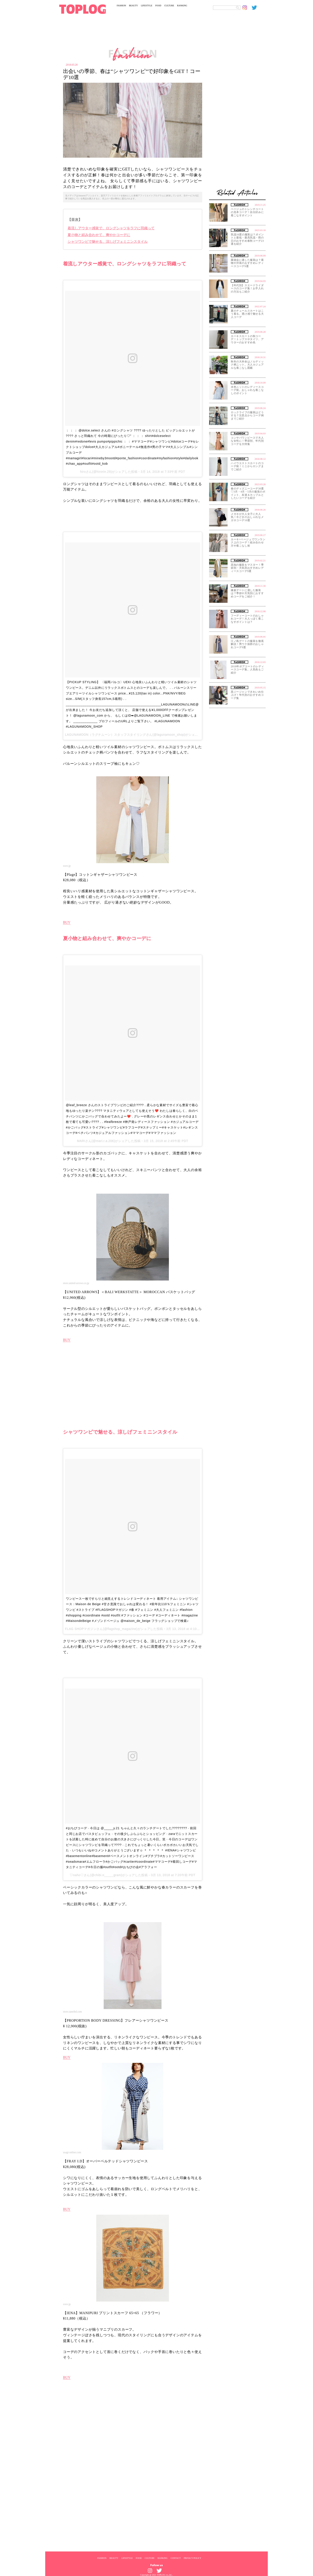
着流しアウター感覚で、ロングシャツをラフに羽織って (111, 228)
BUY (66, 922)
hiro (83, 471)
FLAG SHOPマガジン (81, 1629)
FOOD (158, 5)
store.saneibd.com (72, 2011)
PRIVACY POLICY (192, 2558)
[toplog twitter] (256, 7)
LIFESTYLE (146, 5)
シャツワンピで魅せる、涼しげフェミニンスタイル (108, 241)
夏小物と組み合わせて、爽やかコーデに (99, 235)
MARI (81, 1141)
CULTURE (169, 5)
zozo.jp (67, 865)
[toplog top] (82, 9)
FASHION (121, 5)
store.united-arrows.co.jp (76, 1283)
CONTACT (176, 2558)
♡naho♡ (76, 1875)
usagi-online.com (72, 2152)
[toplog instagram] (247, 7)
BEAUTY (133, 5)
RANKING (182, 5)
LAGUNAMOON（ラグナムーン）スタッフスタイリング (105, 734)
